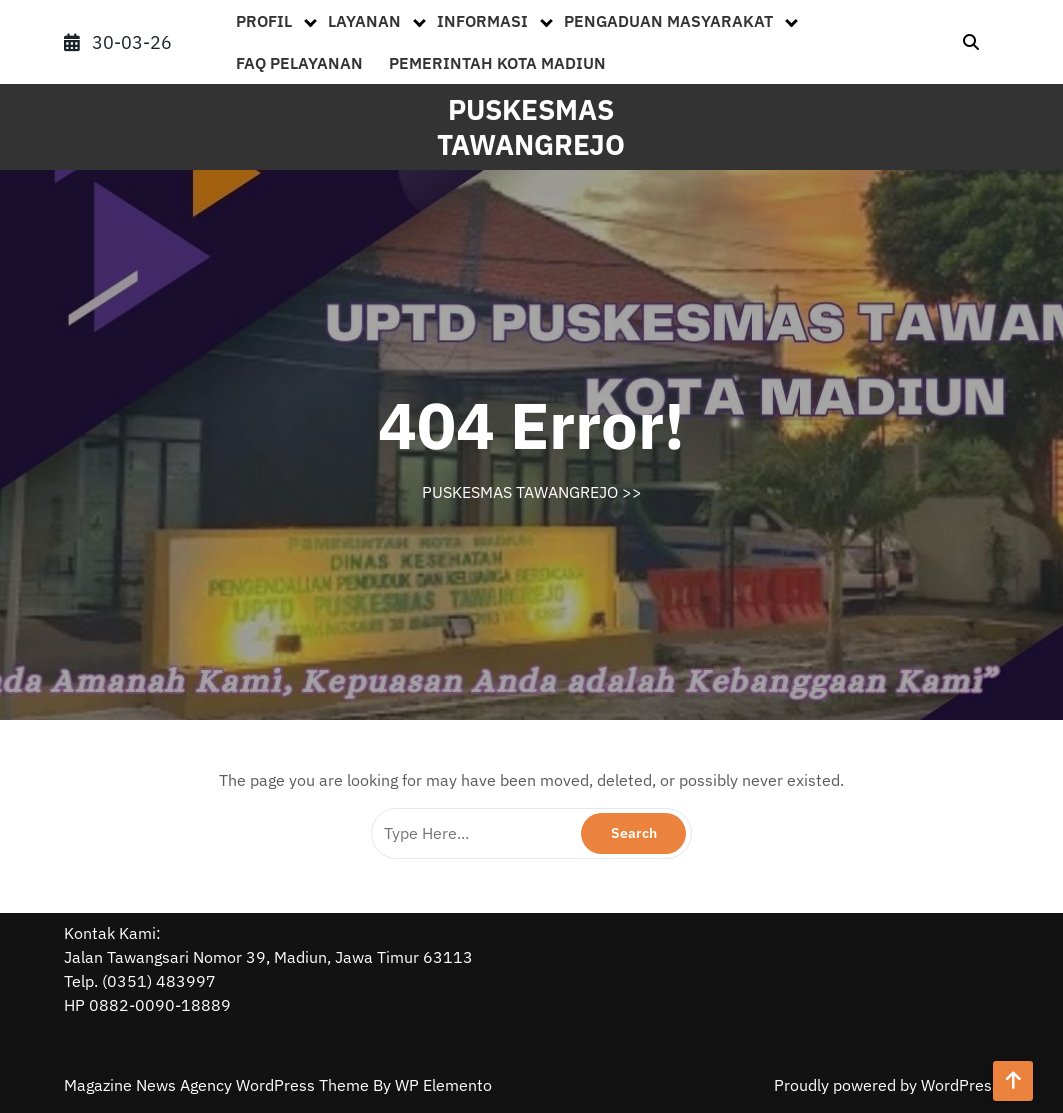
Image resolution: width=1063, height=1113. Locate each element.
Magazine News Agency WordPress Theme (218, 1085)
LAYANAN (364, 21)
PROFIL (264, 21)
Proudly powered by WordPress (887, 1085)
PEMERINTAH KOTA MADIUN (497, 63)
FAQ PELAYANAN (299, 63)
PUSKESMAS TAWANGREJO (531, 127)
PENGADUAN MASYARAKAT (668, 21)
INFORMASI (482, 21)
